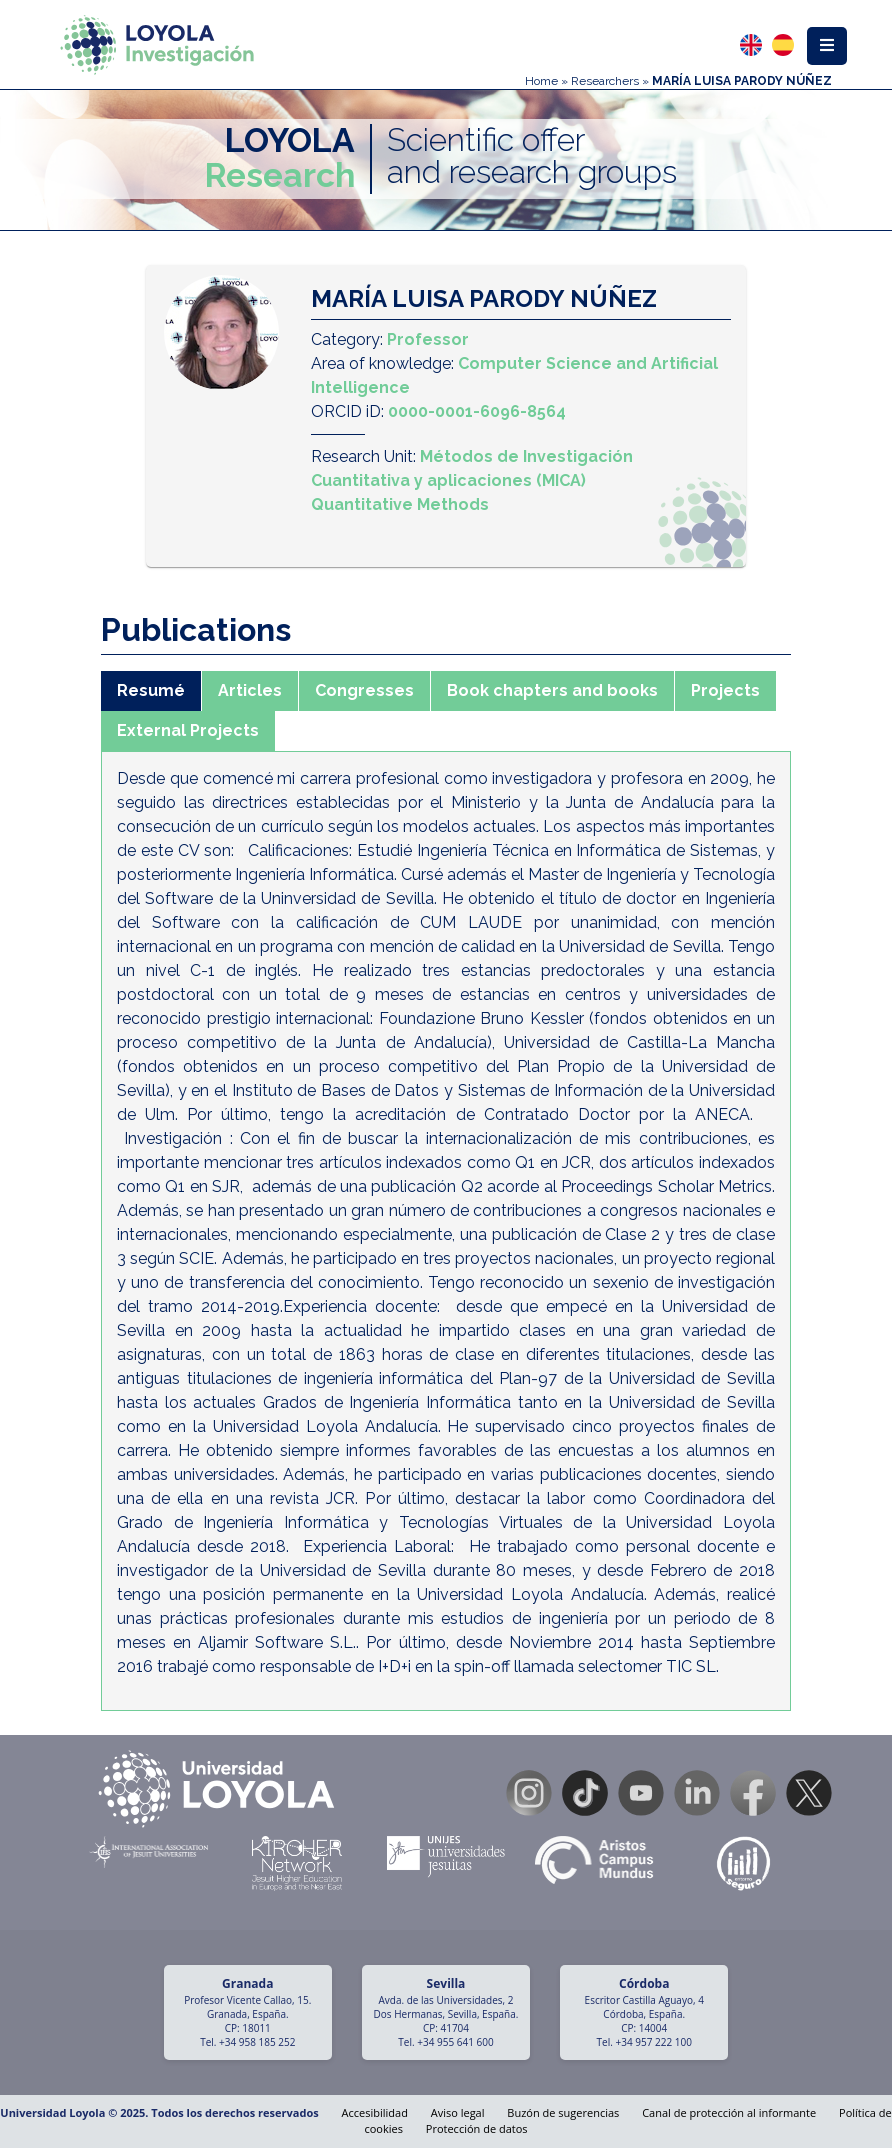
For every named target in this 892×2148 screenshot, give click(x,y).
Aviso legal (458, 2112)
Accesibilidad (375, 2112)
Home (541, 81)
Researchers (605, 81)
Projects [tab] (725, 690)
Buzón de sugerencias (563, 2112)
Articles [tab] (250, 690)
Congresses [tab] (364, 690)
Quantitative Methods (400, 504)
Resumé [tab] (151, 690)
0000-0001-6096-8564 (477, 411)
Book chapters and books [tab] (552, 690)
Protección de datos (477, 2128)
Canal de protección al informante (729, 2112)
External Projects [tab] (188, 730)
